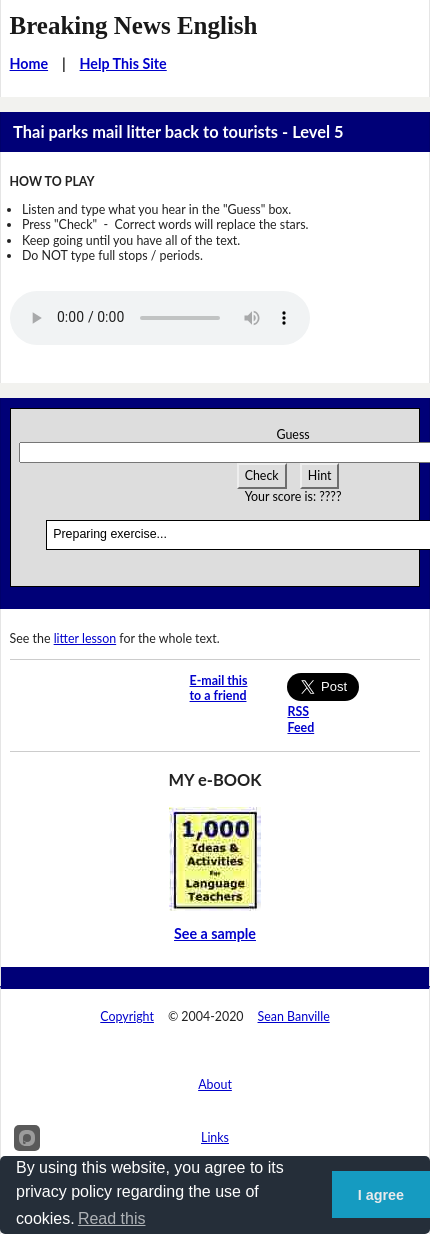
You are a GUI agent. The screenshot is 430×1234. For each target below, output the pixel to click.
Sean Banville (294, 1016)
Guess (292, 434)
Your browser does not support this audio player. (160, 318)
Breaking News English (134, 25)
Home (29, 63)
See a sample (215, 933)
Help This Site (123, 63)
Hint (320, 475)
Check (262, 475)
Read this (112, 1218)
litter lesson (85, 638)
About (215, 1084)
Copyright (127, 1016)
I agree (381, 1195)
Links (215, 1137)
